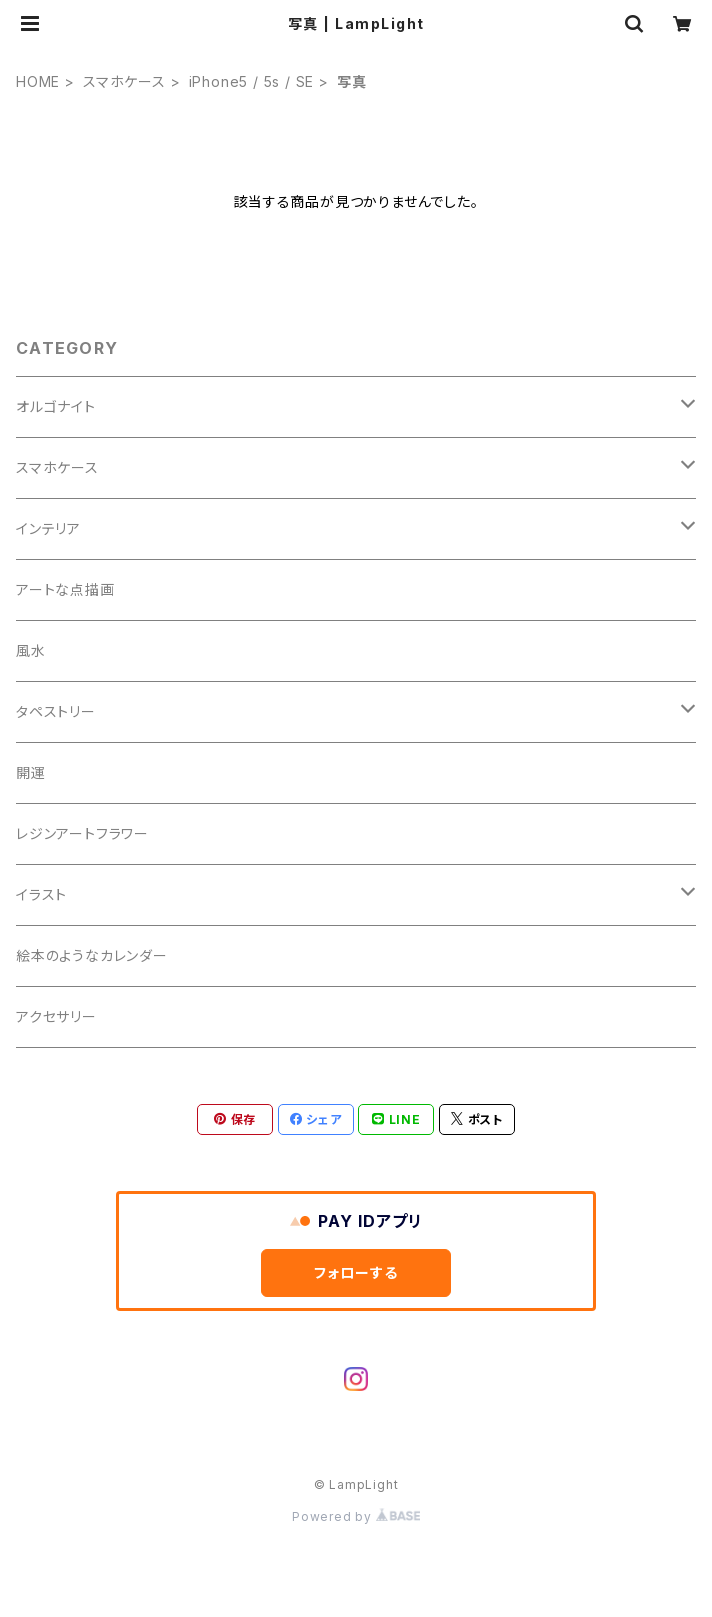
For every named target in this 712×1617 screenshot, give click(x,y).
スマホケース (124, 81)
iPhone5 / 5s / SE (252, 81)
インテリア (48, 528)
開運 (31, 772)
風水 (31, 650)
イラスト (41, 894)
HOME (38, 81)
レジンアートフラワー (82, 833)
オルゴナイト (56, 406)
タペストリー (56, 711)
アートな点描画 (65, 589)
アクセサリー (56, 1016)
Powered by (356, 1516)
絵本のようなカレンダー (92, 955)
